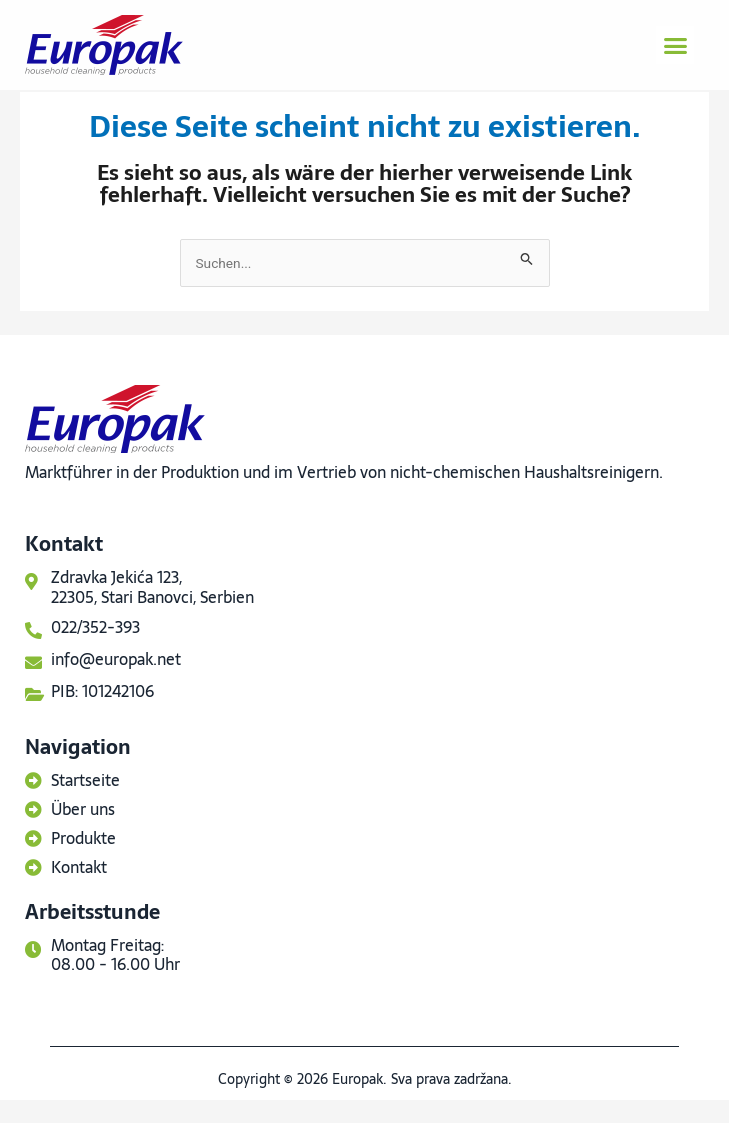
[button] (675, 45)
